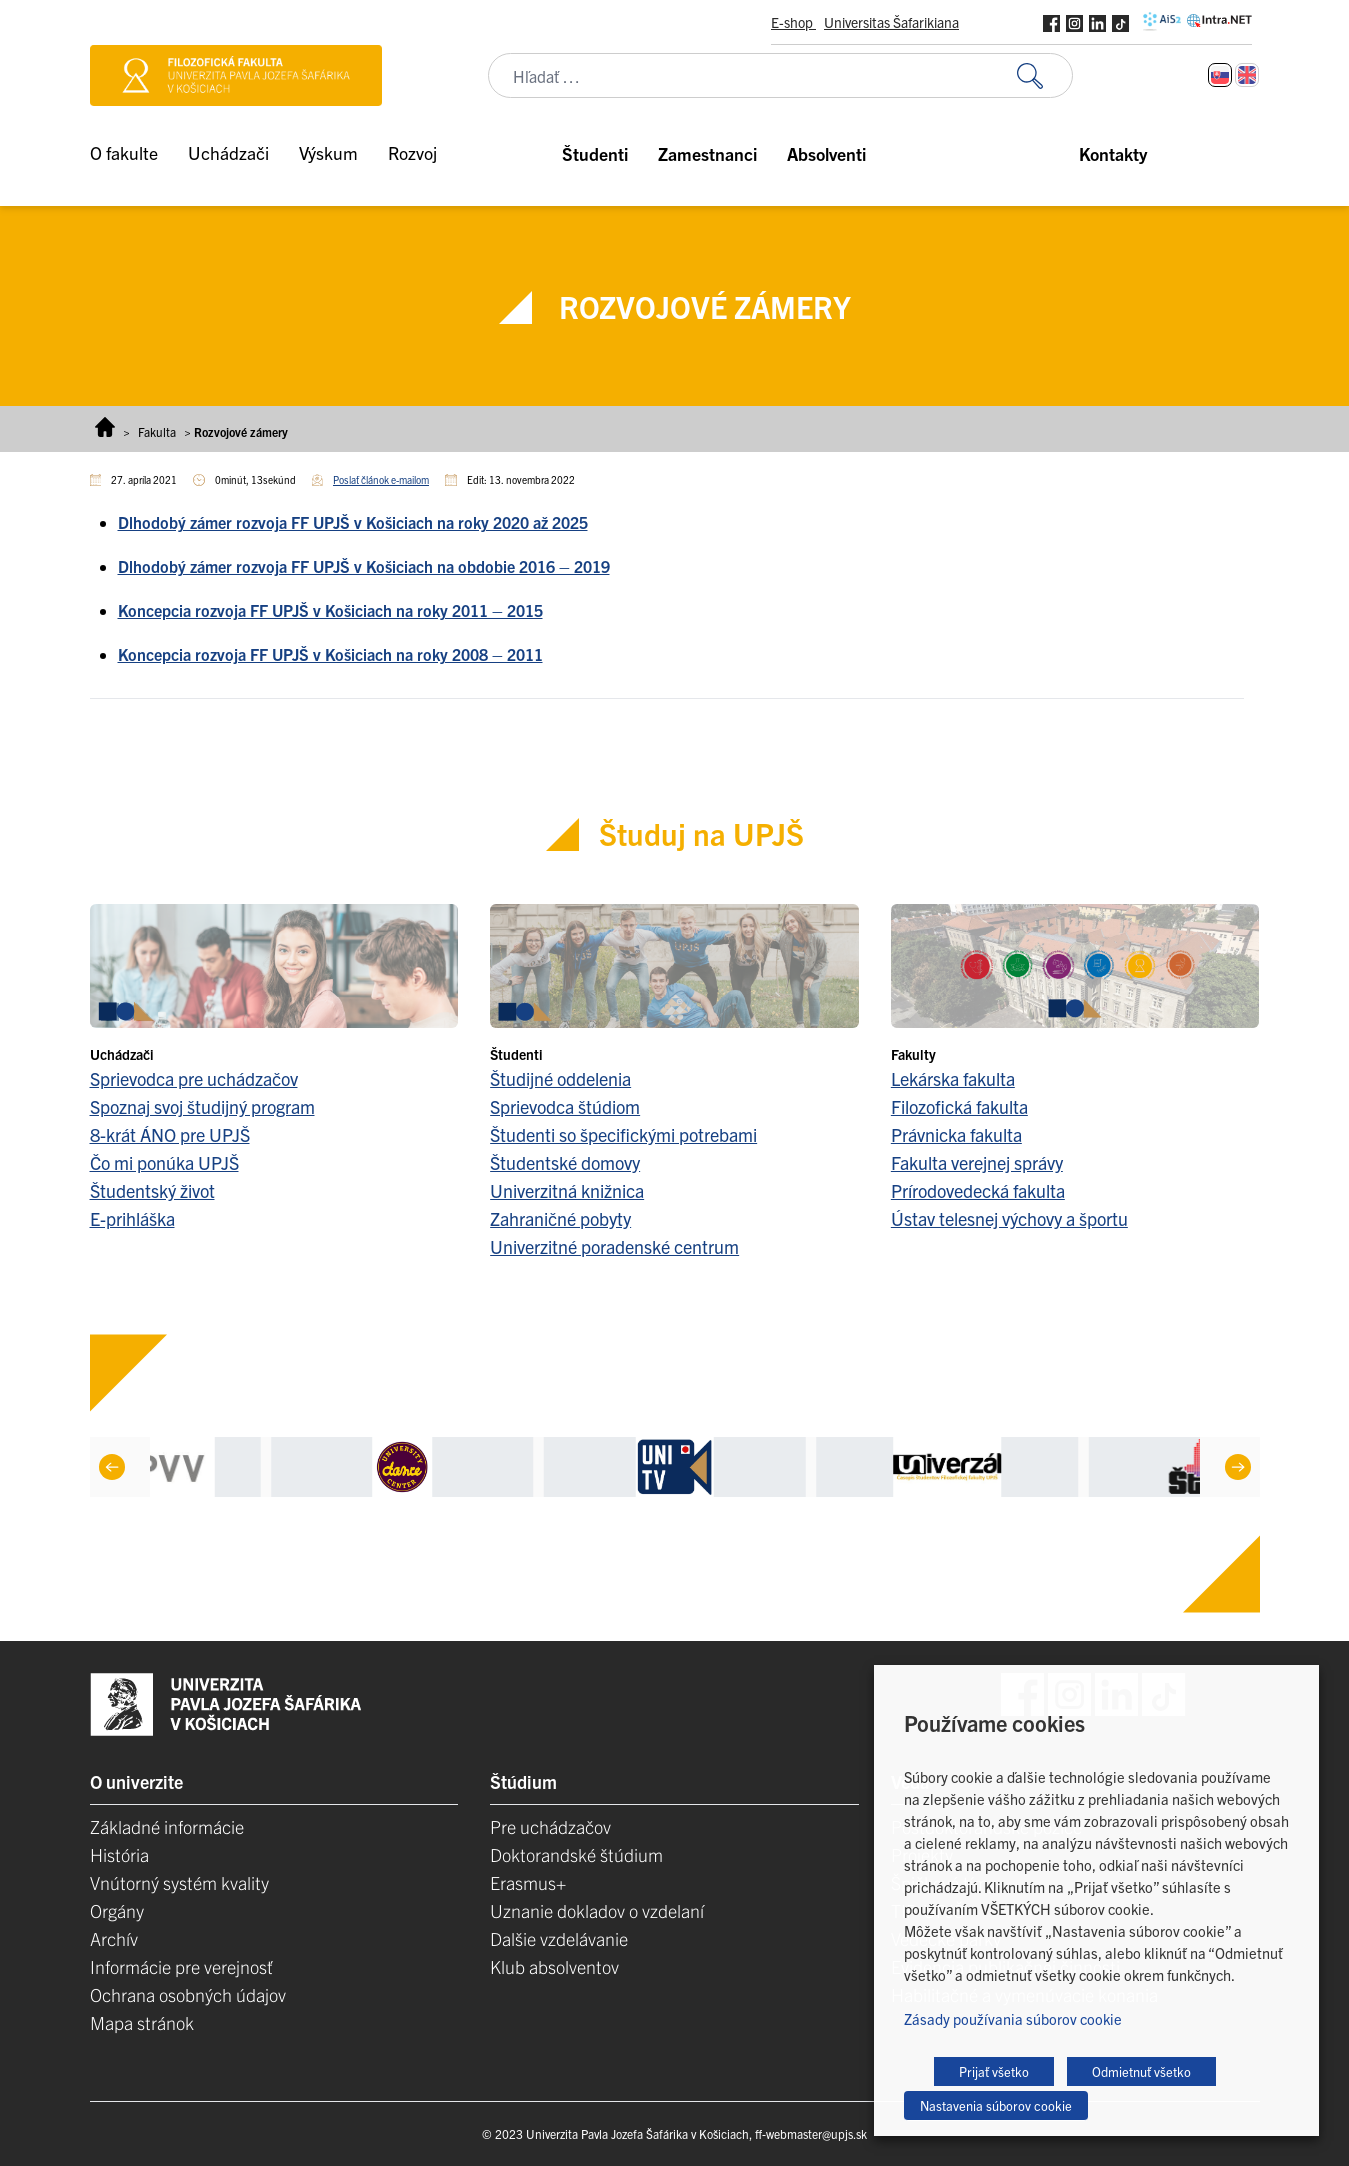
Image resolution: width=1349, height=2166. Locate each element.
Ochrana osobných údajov (188, 1994)
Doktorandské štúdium (576, 1854)
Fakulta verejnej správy (977, 1162)
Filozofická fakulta (959, 1106)
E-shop (793, 22)
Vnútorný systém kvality (179, 1882)
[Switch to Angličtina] (1247, 75)
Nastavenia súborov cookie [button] (996, 2105)
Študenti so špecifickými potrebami (623, 1134)
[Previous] (111, 1467)
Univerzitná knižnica (567, 1190)
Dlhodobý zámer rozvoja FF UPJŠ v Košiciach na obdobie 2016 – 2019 (364, 566)
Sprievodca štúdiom (565, 1106)
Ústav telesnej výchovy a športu (1009, 1218)
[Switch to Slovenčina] (1220, 75)
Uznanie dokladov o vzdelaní (597, 1910)
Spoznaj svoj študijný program (202, 1106)
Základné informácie (167, 1826)
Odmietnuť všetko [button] (1141, 2071)
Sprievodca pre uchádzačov (194, 1078)
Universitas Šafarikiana (891, 22)
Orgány (117, 1910)
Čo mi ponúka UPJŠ (164, 1162)
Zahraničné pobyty (560, 1218)
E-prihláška (132, 1218)
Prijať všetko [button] (994, 2071)
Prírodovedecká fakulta (978, 1190)
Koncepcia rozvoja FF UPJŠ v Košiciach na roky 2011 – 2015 (330, 610)
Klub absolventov (554, 1966)
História (119, 1854)
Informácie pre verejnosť (181, 1966)
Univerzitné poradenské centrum (614, 1246)
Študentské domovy (565, 1162)
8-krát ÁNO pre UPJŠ (170, 1134)
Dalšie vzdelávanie (559, 1938)
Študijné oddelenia (560, 1078)
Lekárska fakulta (953, 1078)
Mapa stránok (142, 2022)
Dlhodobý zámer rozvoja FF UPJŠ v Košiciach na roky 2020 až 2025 (353, 522)
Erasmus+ (528, 1882)
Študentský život (152, 1190)
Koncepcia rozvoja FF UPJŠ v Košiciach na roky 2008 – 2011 (330, 654)
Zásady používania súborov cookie (1013, 2018)
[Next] (1237, 1467)
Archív (114, 1938)
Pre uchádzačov (550, 1826)
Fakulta (157, 431)
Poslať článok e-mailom (381, 479)
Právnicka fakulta (956, 1134)
